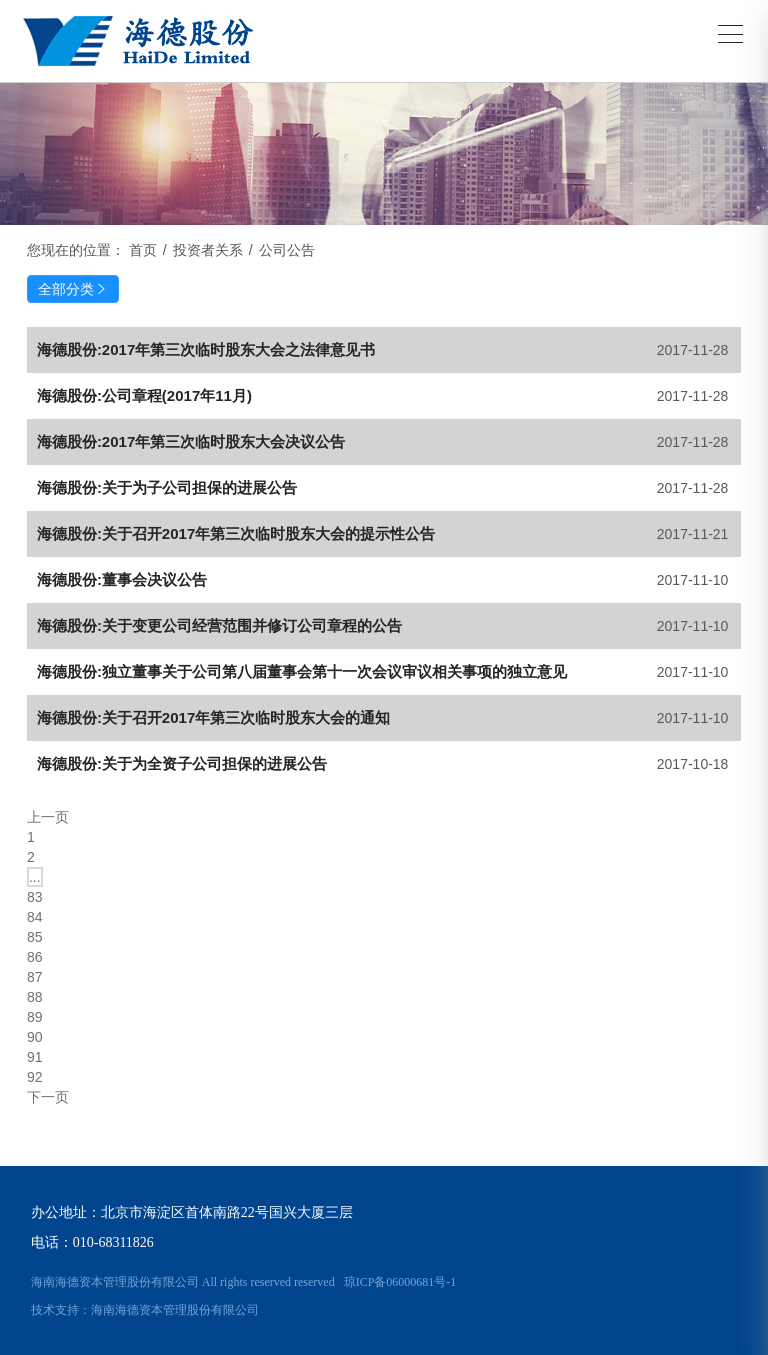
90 (35, 1037)
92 (35, 1077)
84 (35, 917)
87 (35, 977)
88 (35, 997)
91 (35, 1057)
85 (35, 937)
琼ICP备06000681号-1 (400, 1282)
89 (35, 1017)
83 (35, 897)
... (35, 877)
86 (35, 957)
